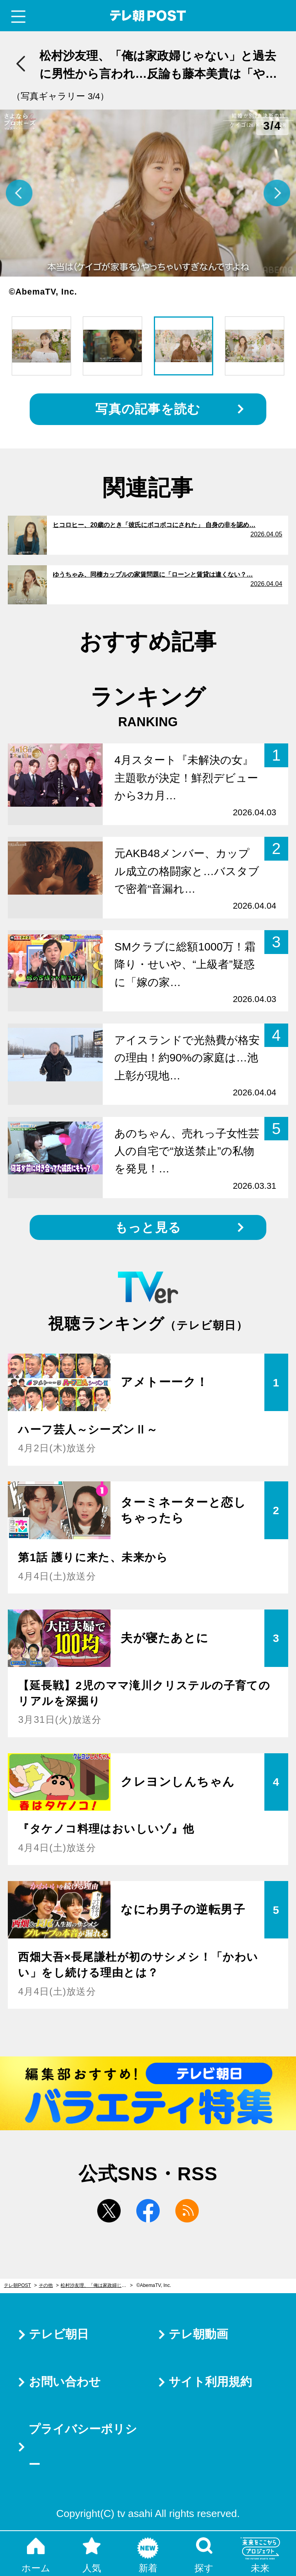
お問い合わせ (65, 2381)
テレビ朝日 (59, 2334)
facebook (148, 2210)
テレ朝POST (148, 16)
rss (187, 2210)
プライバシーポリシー (83, 2446)
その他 (46, 2285)
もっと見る (148, 1227)
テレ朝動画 (198, 2334)
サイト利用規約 (210, 2381)
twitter (109, 2210)
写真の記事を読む (147, 409)
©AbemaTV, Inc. (153, 2285)
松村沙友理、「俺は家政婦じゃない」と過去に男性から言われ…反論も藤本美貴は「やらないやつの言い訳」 (97, 2285)
